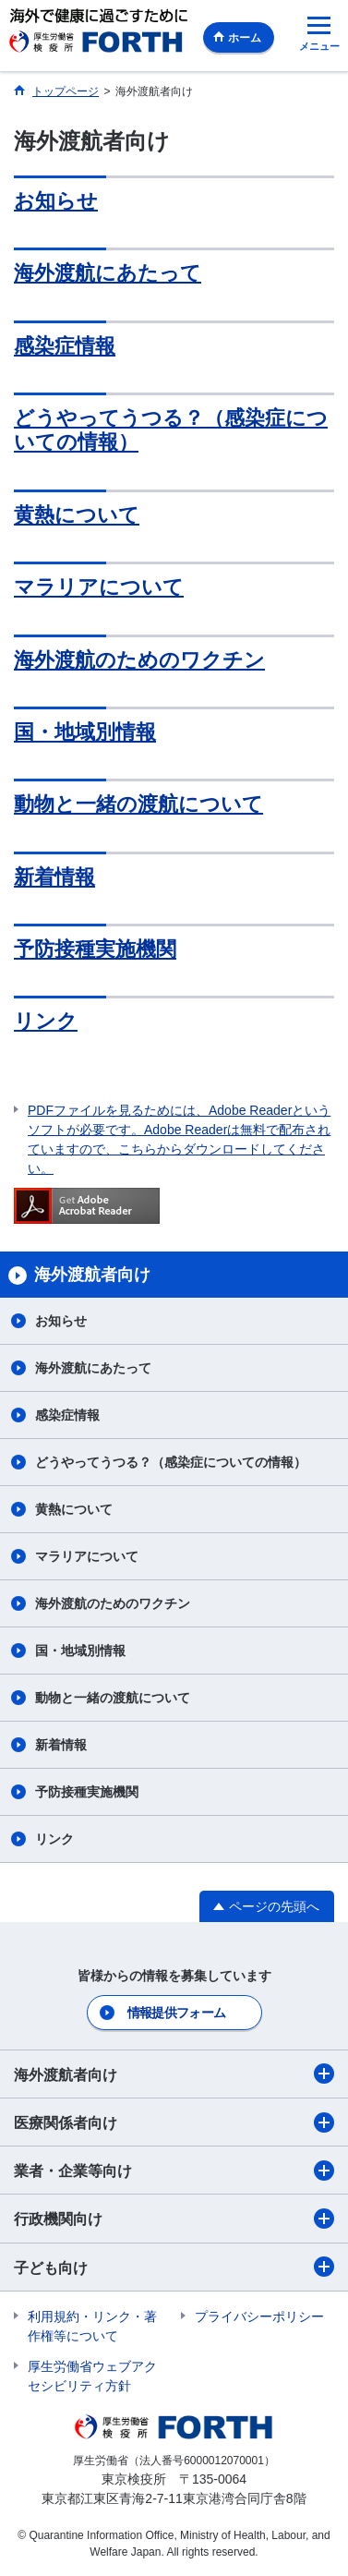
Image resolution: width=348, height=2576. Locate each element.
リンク (46, 1021)
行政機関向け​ (174, 2218)
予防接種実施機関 (95, 949)
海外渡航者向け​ (174, 2073)
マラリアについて (99, 587)
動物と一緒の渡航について (138, 804)
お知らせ (56, 200)
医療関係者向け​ (174, 2122)
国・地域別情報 (85, 732)
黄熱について (76, 514)
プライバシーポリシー (259, 2316)
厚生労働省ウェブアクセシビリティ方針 (92, 2376)
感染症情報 (64, 345)
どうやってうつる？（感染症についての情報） (170, 1462)
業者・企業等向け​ (174, 2170)
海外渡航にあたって (107, 272)
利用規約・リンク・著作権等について (92, 2326)
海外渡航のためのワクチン (139, 659)
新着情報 (54, 877)
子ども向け (174, 2266)
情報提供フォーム (176, 2012)
